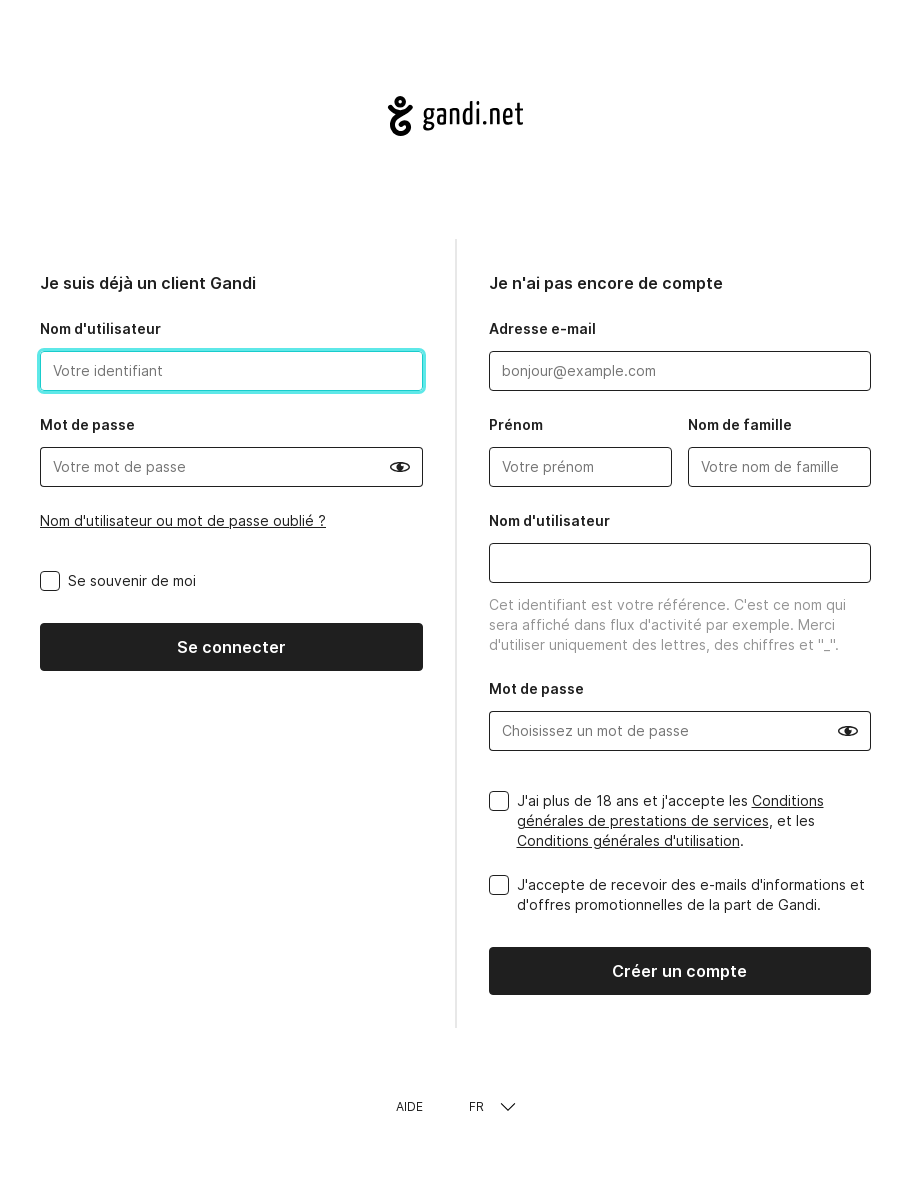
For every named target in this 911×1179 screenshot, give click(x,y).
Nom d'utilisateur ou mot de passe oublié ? (183, 520)
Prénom (516, 424)
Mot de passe (87, 424)
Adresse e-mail (542, 328)
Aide (409, 1106)
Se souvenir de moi (132, 580)
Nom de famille (740, 424)
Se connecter (231, 647)
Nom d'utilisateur (100, 328)
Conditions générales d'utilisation (628, 840)
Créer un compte (679, 971)
